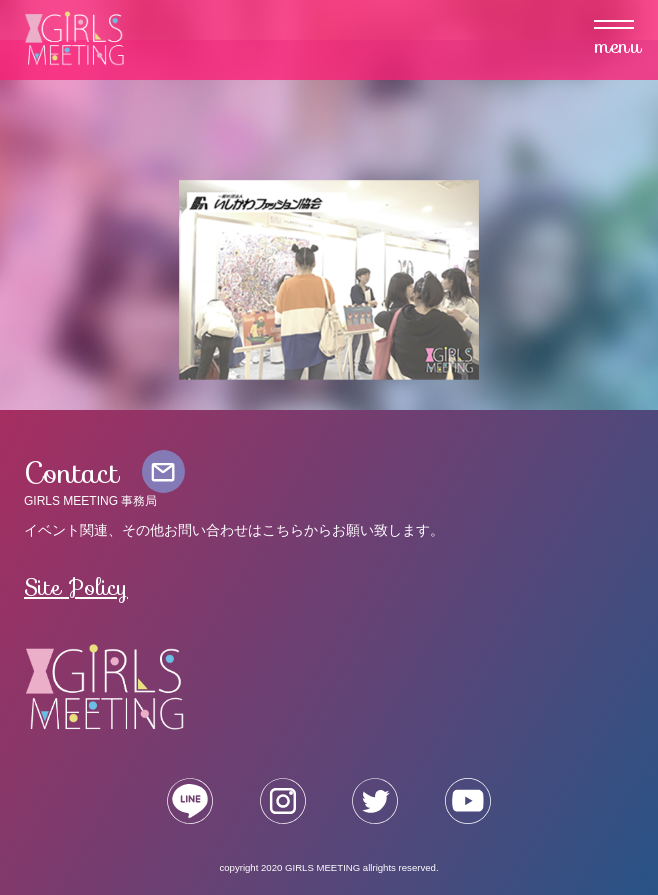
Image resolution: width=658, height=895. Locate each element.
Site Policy (76, 587)
